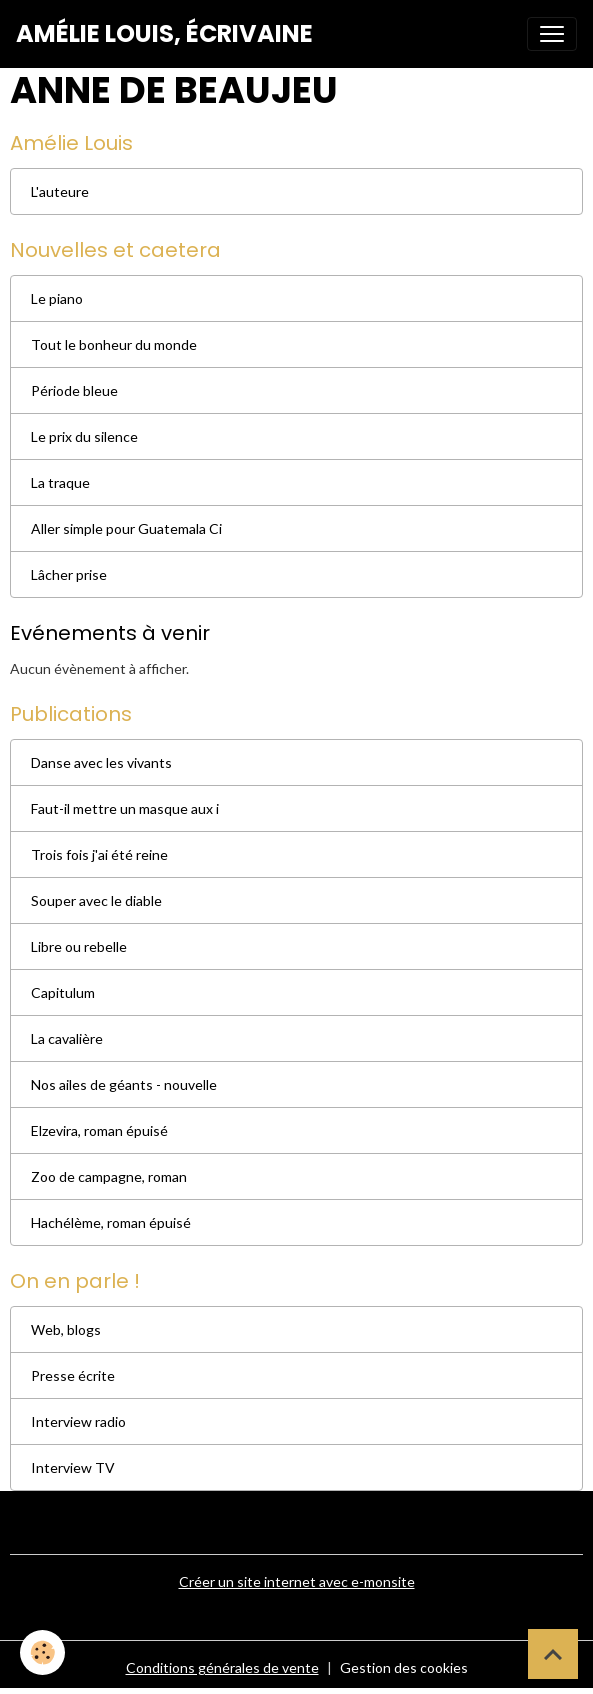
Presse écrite (73, 1375)
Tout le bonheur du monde (114, 344)
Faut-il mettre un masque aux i (125, 808)
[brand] (164, 34)
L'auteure (60, 191)
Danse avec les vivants (101, 762)
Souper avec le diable (96, 900)
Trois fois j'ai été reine (99, 854)
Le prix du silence (84, 436)
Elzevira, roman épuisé (99, 1130)
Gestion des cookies (404, 1667)
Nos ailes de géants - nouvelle (124, 1084)
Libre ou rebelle (79, 946)
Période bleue (74, 390)
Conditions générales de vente (222, 1667)
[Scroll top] (553, 1654)
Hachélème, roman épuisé (111, 1222)
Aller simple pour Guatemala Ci (126, 528)
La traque (60, 482)
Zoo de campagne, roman (109, 1176)
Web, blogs (66, 1329)
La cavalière (67, 1038)
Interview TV (73, 1467)
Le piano (57, 298)
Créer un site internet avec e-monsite (297, 1581)
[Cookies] (42, 1652)
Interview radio (78, 1421)
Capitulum (63, 992)
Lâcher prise (69, 574)
